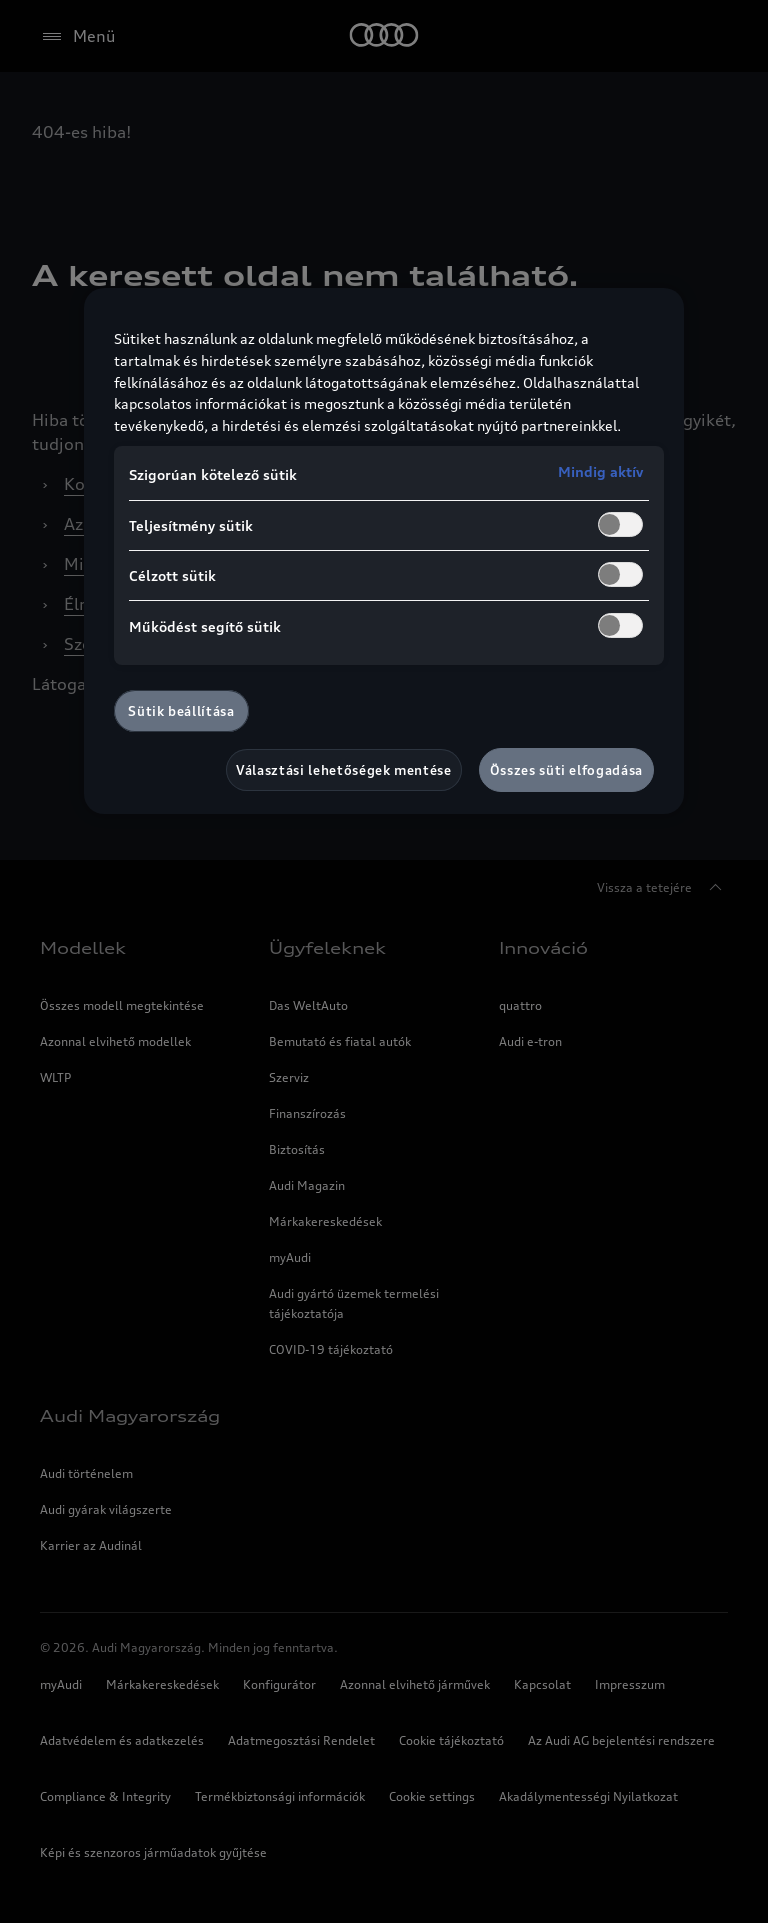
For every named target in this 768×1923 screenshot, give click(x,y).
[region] (384, 551)
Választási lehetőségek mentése (344, 770)
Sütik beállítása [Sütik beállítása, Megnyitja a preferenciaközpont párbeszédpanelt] (181, 711)
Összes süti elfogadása (566, 770)
